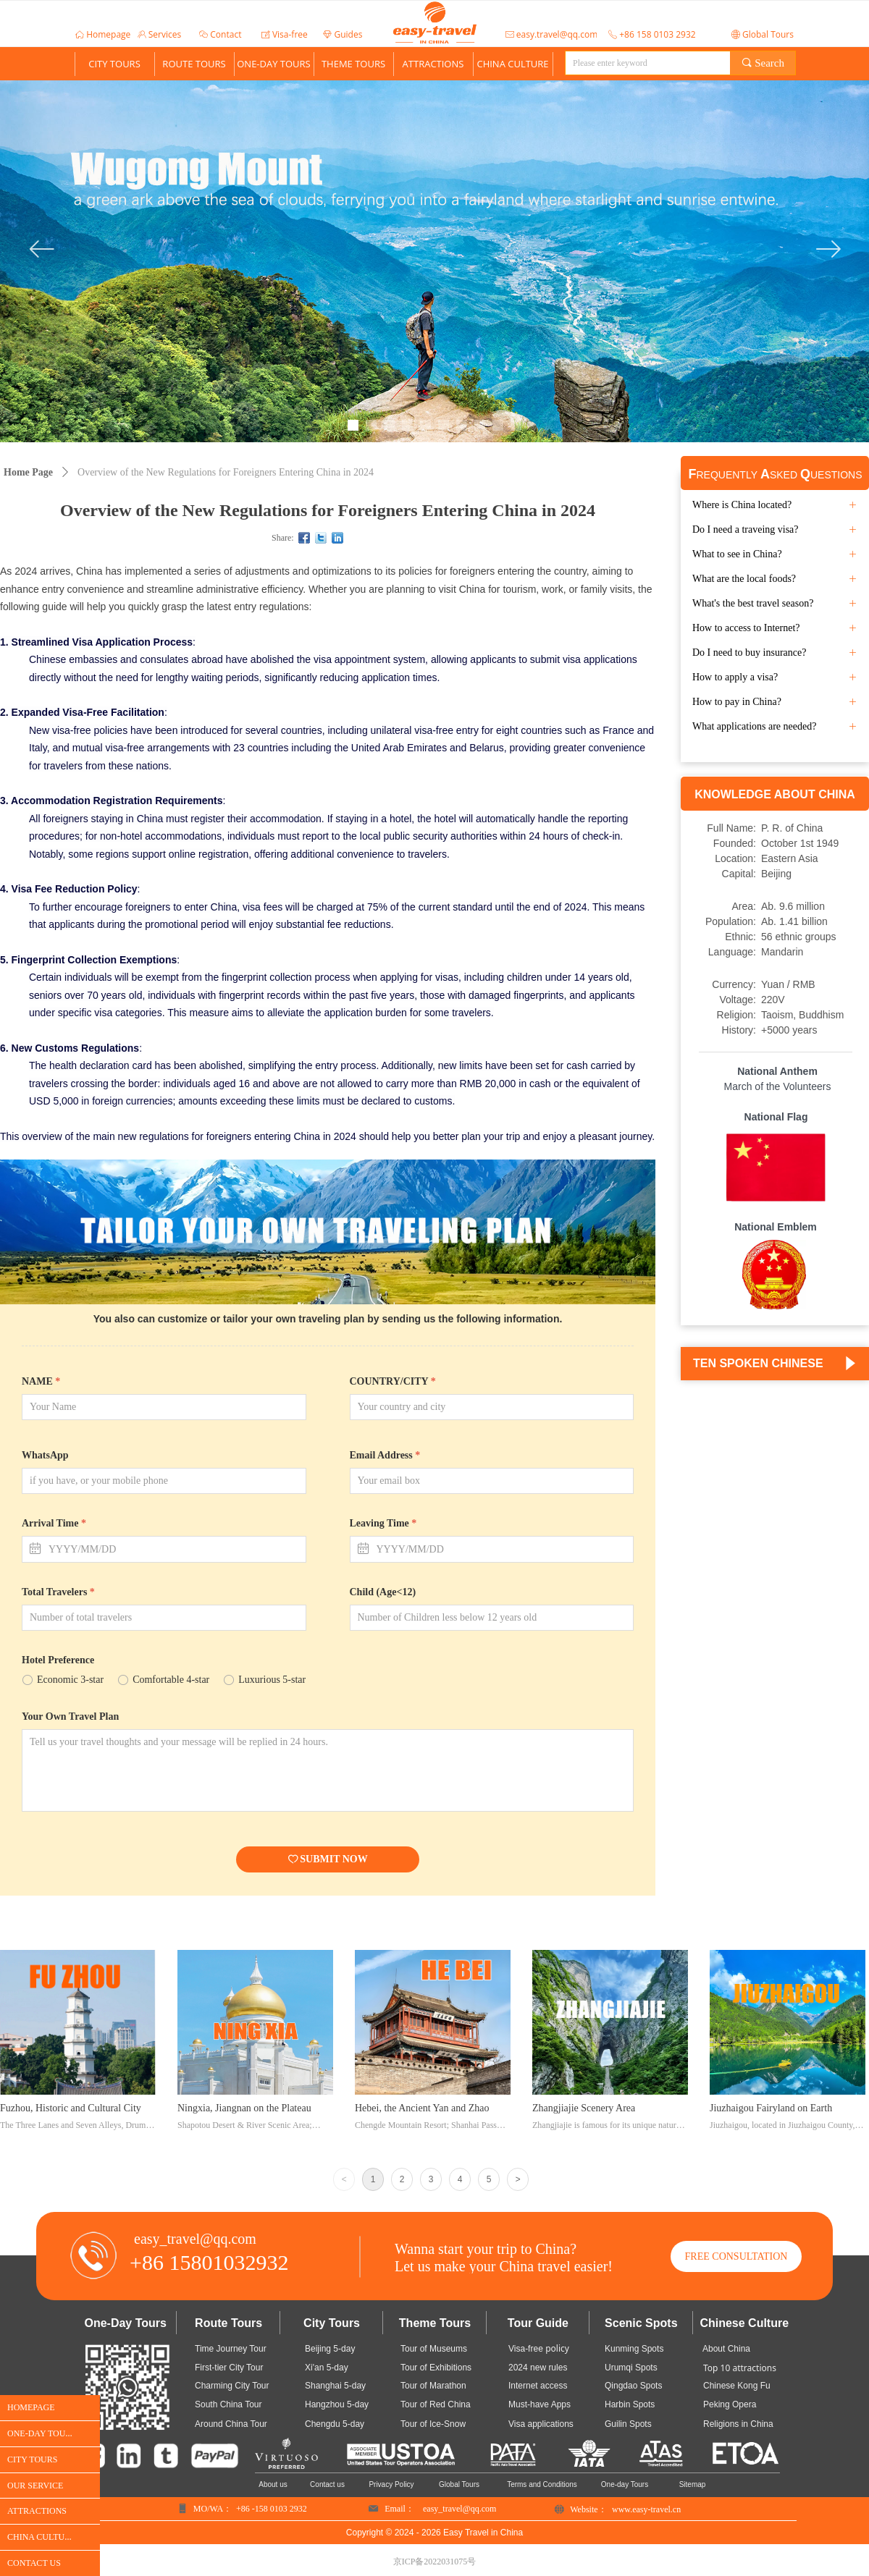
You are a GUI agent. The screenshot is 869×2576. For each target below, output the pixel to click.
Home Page (28, 472)
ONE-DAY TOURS (274, 63)
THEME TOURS (353, 63)
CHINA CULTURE (512, 63)
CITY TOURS (114, 63)
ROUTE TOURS (193, 63)
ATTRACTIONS (433, 63)
